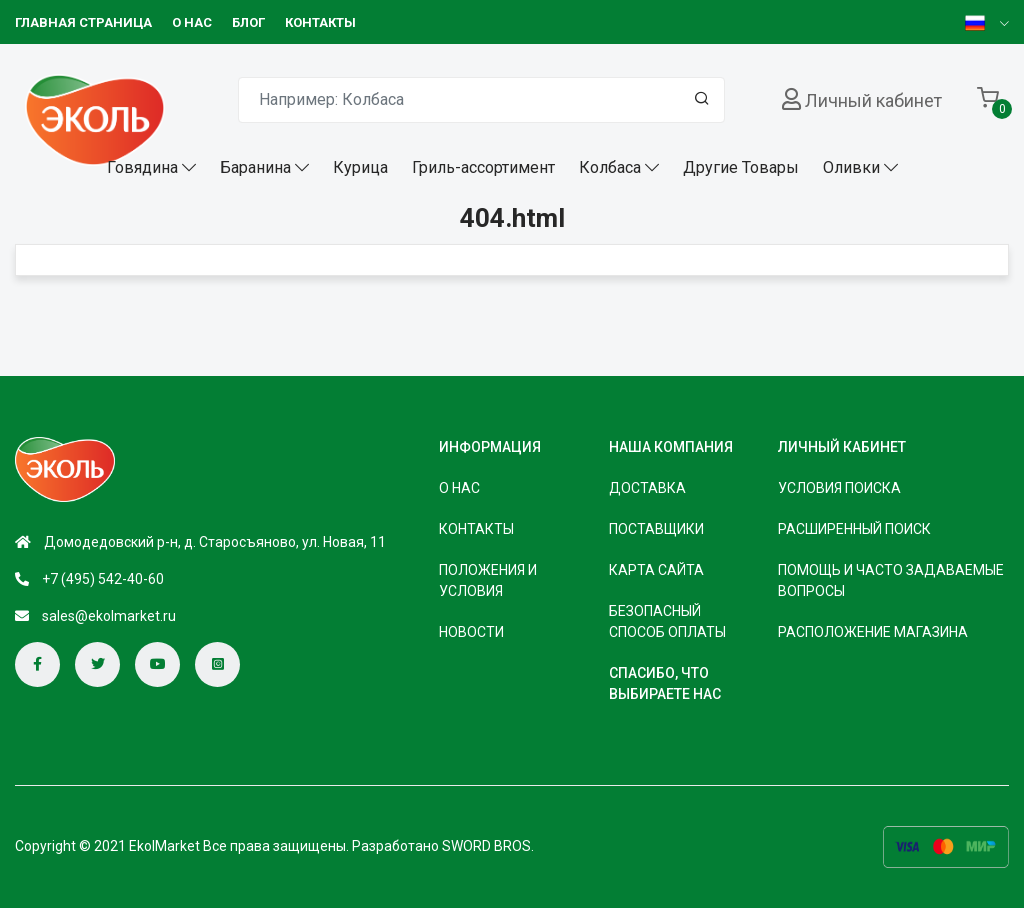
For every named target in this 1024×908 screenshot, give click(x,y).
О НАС (192, 22)
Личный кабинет (873, 100)
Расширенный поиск (854, 529)
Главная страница (83, 22)
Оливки (851, 167)
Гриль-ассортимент (483, 167)
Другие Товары (741, 167)
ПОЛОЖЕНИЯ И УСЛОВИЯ (488, 580)
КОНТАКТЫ (320, 22)
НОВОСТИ (471, 632)
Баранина (255, 167)
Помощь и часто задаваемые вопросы (891, 580)
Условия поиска (839, 488)
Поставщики (656, 529)
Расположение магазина (873, 632)
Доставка (647, 488)
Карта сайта (656, 570)
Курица (360, 167)
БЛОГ (248, 22)
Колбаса (610, 167)
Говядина (142, 167)
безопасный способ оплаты (667, 621)
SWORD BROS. (488, 846)
